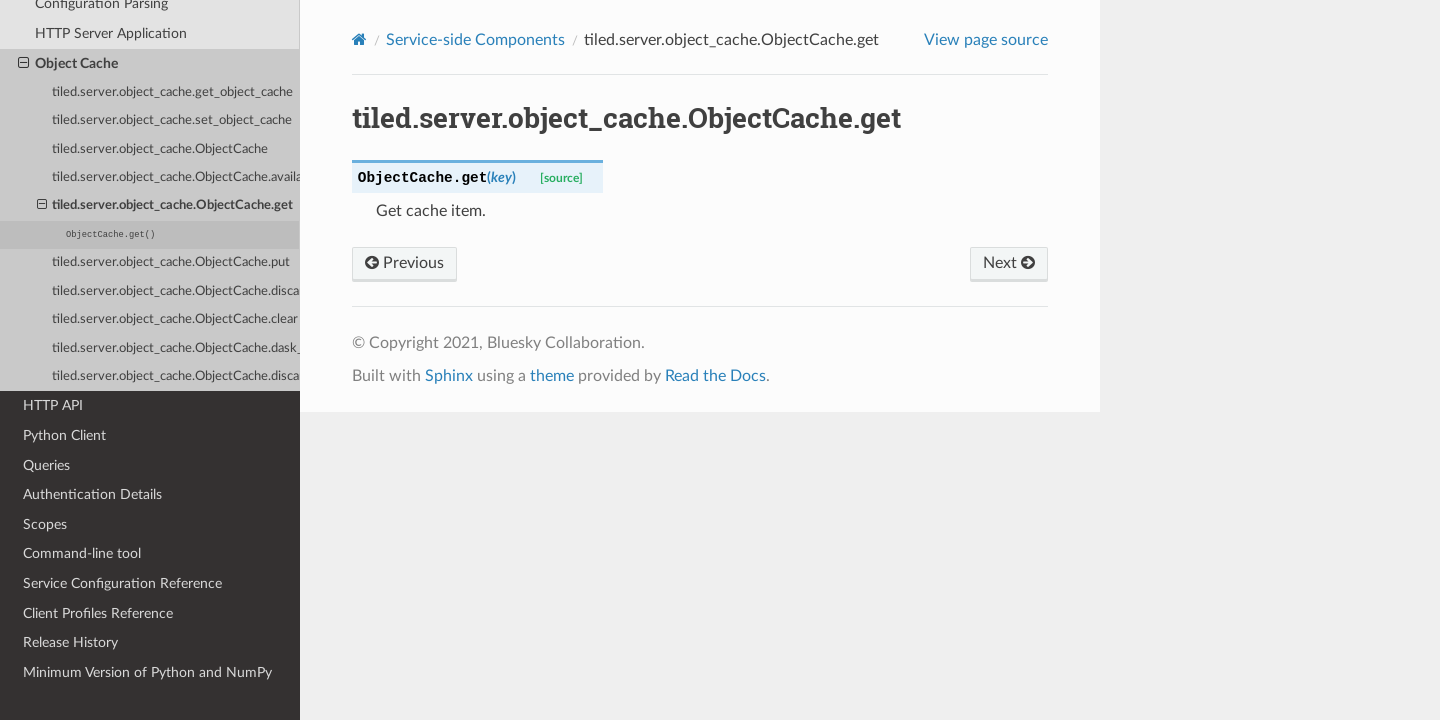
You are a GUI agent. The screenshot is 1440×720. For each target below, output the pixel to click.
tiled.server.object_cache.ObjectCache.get (165, 206)
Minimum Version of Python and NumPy (147, 672)
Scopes (45, 524)
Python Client (64, 435)
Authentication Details (92, 494)
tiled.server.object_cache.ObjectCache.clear (175, 319)
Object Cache (68, 64)
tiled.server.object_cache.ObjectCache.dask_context (176, 348)
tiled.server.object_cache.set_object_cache (172, 120)
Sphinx (449, 376)
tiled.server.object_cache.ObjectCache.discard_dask (176, 376)
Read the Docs (715, 376)
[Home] (359, 39)
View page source (986, 40)
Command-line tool (82, 553)
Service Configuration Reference (122, 583)
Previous (404, 263)
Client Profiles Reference (98, 613)
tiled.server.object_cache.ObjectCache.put (171, 262)
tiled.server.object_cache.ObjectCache (160, 149)
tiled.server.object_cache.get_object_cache (172, 92)
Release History (70, 642)
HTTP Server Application (111, 33)
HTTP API (53, 405)
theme (552, 376)
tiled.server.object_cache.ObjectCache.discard (176, 291)
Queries (46, 465)
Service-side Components (475, 40)
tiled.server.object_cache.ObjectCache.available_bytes (176, 177)
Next (1009, 263)
